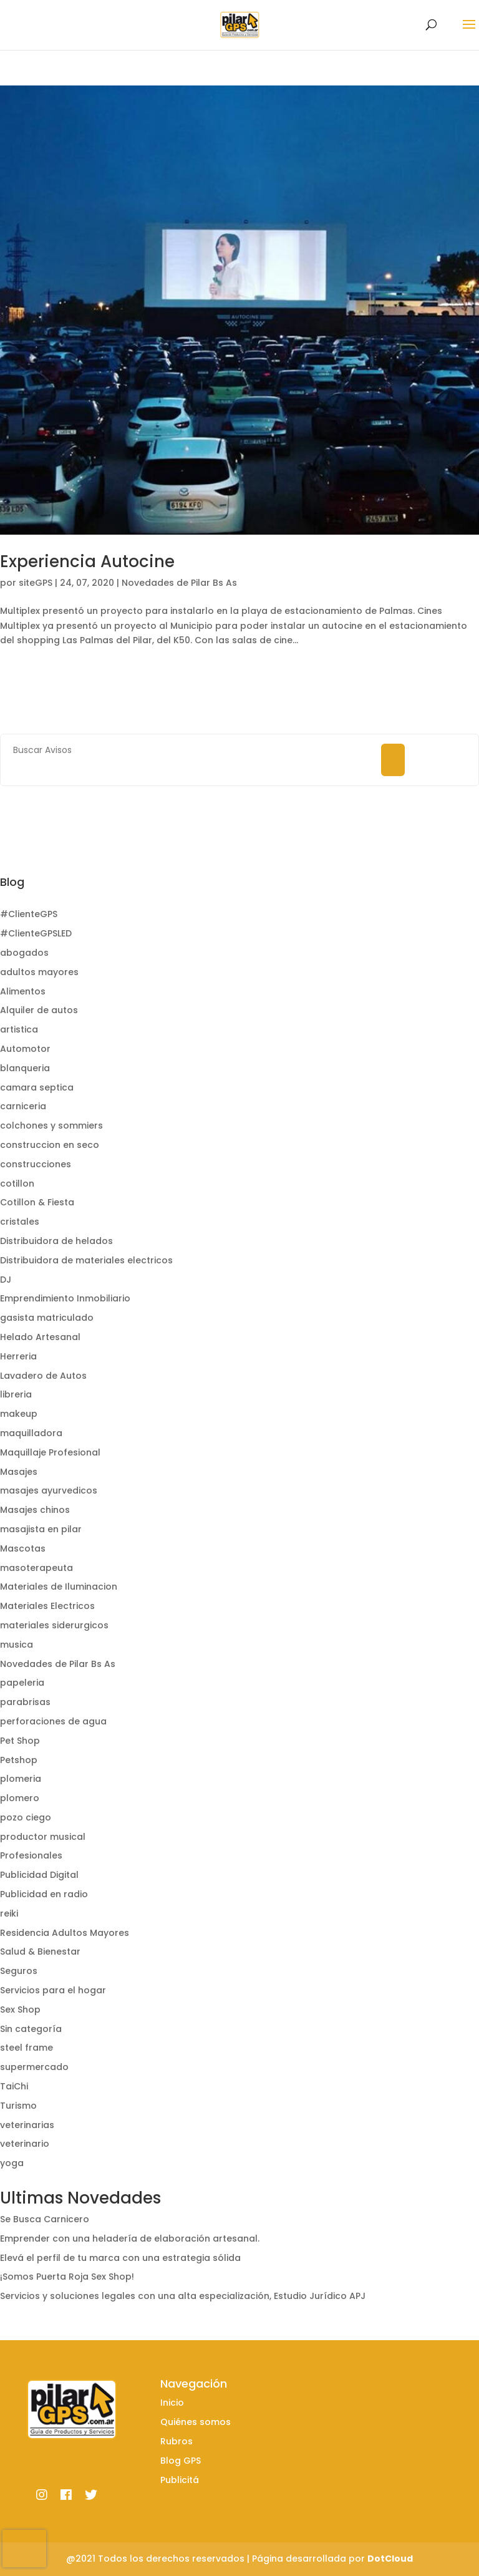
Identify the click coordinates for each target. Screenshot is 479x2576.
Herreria (18, 1356)
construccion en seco (49, 1145)
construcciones (35, 1164)
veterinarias (27, 2125)
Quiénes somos (195, 2422)
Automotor (25, 1049)
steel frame (26, 2047)
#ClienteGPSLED (36, 933)
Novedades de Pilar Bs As (179, 582)
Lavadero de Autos (43, 1375)
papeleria (22, 1682)
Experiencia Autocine (87, 561)
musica (16, 1644)
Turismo (18, 2105)
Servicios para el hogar (53, 1990)
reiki (9, 1913)
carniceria (23, 1106)
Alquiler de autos (39, 1010)
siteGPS (35, 582)
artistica (19, 1029)
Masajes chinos (35, 1510)
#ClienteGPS (28, 914)
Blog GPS (180, 2460)
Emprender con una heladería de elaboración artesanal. (129, 2238)
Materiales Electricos (47, 1606)
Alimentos (23, 991)
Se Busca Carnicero (44, 2219)
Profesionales (31, 1855)
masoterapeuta (36, 1568)
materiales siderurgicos (54, 1625)
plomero (19, 1798)
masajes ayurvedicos (48, 1490)
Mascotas (23, 1548)
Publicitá (179, 2480)
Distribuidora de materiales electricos (86, 1260)
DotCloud (390, 2558)
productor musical (42, 1836)
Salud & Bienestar (40, 1951)
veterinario (24, 2143)
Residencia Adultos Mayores (64, 1933)
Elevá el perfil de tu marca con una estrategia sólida (120, 2258)
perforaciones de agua (53, 1721)
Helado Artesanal (40, 1337)
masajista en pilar (41, 1529)
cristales (19, 1221)
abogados (24, 952)
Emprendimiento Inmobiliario (65, 1298)
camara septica (37, 1087)
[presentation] (24, 2548)
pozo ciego (25, 1817)
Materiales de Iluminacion (58, 1586)
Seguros (18, 1971)
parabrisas (25, 1702)
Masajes (18, 1471)
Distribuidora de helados (56, 1241)
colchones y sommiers (51, 1125)
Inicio (172, 2402)
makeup (18, 1413)
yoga (12, 2163)
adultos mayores (39, 972)
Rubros (176, 2441)
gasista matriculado (47, 1317)
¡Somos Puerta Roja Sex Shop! (67, 2276)
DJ (5, 1279)
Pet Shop (20, 1740)
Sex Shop (20, 2009)
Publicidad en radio (44, 1894)
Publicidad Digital (39, 1875)
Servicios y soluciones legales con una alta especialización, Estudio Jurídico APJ (182, 2296)
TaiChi (14, 2086)
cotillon (17, 1183)
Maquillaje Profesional (50, 1452)
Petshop (18, 1760)
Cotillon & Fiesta (37, 1202)
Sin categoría (31, 2029)
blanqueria (25, 1068)
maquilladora (31, 1433)
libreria (16, 1394)
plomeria (20, 1778)
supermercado (34, 2067)
